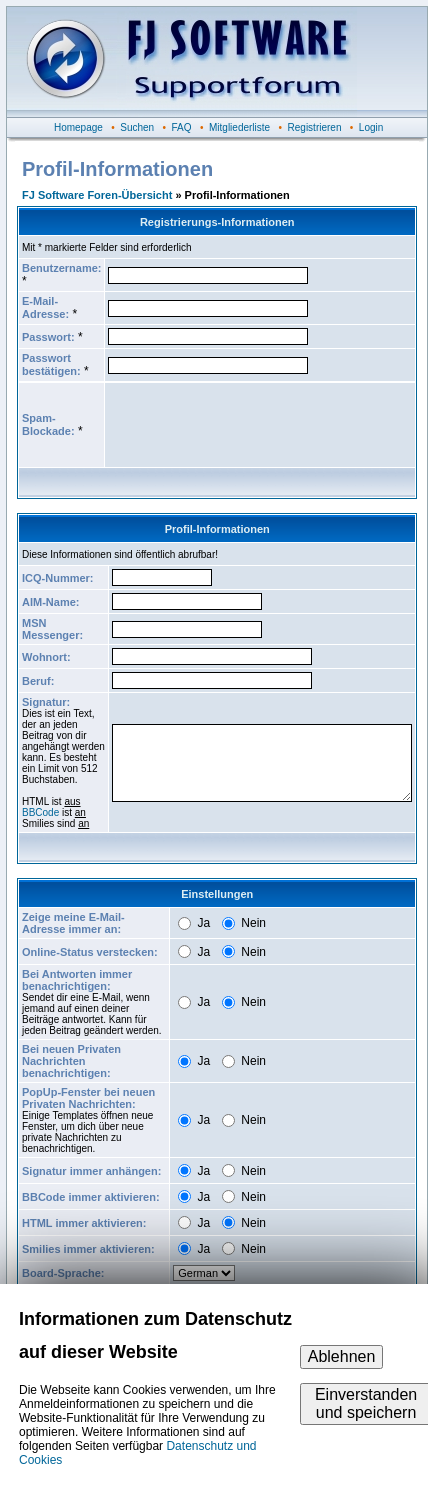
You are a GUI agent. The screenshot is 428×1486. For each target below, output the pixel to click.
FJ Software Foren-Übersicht (97, 195)
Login (371, 127)
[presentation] (260, 425)
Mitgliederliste (239, 127)
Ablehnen (342, 1356)
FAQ (182, 127)
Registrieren (315, 127)
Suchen (137, 127)
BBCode (40, 812)
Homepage (78, 127)
